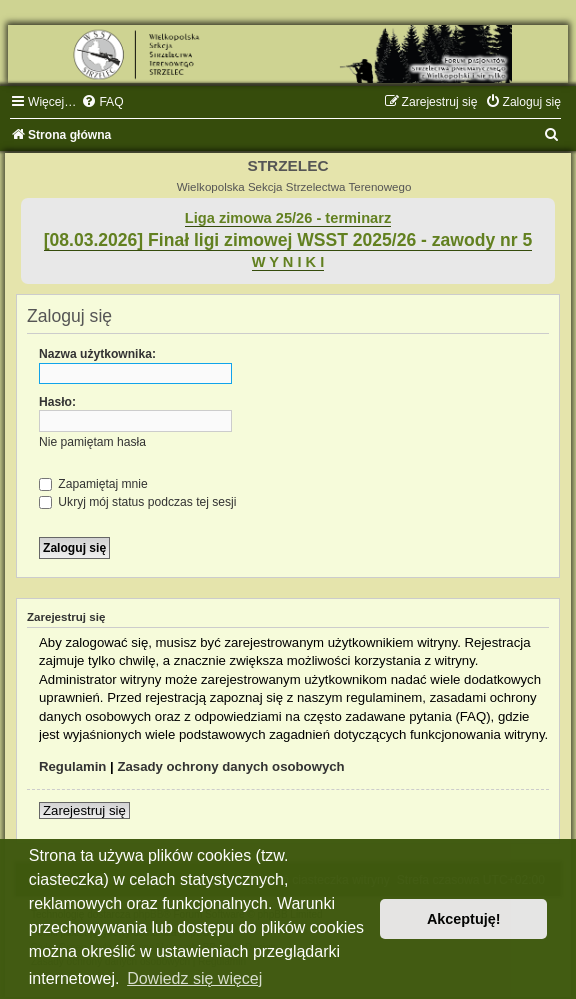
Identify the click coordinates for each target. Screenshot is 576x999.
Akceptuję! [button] (464, 919)
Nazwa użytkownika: (97, 354)
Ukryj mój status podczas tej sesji (137, 502)
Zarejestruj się (84, 810)
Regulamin (72, 766)
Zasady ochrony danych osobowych (230, 766)
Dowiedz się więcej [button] (194, 978)
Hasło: (57, 402)
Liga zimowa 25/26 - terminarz (288, 218)
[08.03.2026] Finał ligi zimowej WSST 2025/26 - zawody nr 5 (288, 240)
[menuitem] (102, 102)
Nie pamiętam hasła (92, 442)
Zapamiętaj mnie (93, 484)
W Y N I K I (288, 262)
